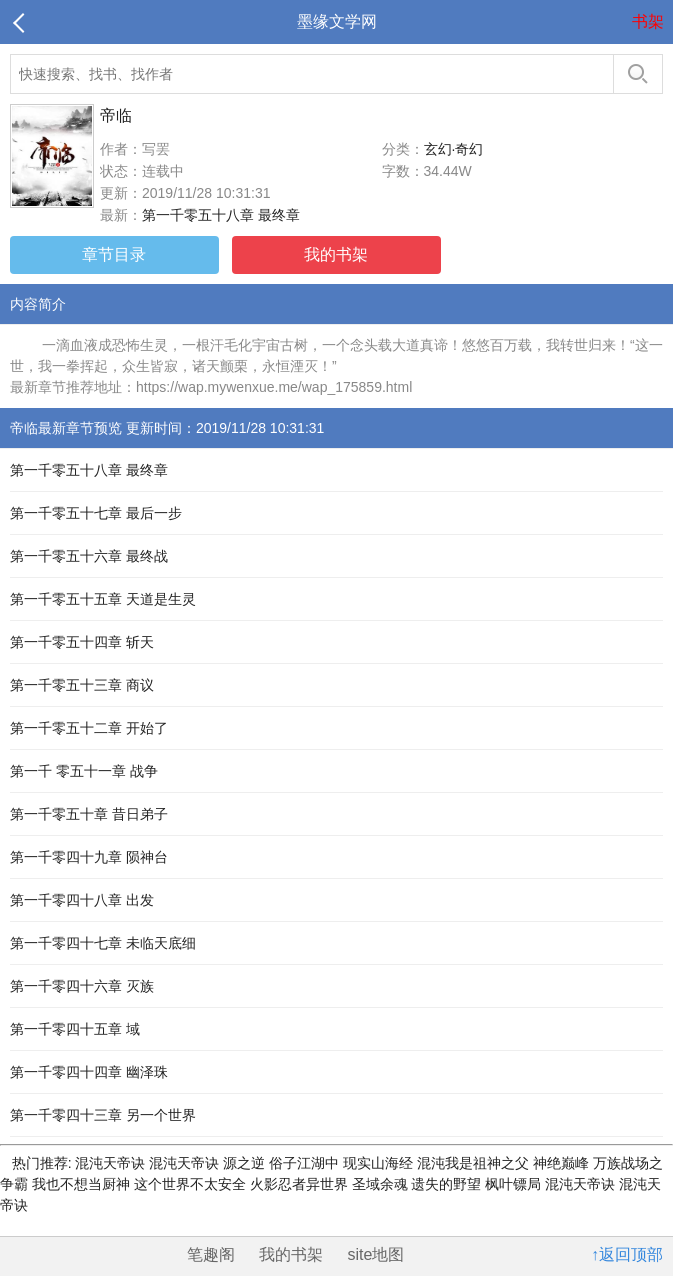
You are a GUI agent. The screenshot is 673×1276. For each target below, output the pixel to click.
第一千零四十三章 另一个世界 (103, 1115)
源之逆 (246, 1163)
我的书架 (336, 254)
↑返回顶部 (627, 1254)
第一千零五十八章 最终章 (221, 215)
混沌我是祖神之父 (475, 1163)
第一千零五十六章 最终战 (89, 556)
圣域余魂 (382, 1184)
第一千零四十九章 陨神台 (89, 857)
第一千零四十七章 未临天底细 (103, 943)
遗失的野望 (448, 1184)
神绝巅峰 (563, 1163)
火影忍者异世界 (301, 1184)
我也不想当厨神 (83, 1184)
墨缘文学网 (337, 21)
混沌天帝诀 (111, 1163)
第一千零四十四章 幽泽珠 (89, 1072)
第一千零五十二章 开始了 (89, 728)
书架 (648, 21)
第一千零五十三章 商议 (82, 685)
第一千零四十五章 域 (75, 1029)
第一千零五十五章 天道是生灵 (103, 599)
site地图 (376, 1254)
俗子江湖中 (306, 1163)
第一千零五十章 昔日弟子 (89, 814)
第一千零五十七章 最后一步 (96, 513)
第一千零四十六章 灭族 (82, 986)
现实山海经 (380, 1163)
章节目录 (114, 254)
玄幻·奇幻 (454, 149)
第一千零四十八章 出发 (82, 900)
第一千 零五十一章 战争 (84, 771)
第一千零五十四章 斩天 (82, 642)
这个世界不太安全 (192, 1184)
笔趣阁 (211, 1254)
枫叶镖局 (515, 1184)
